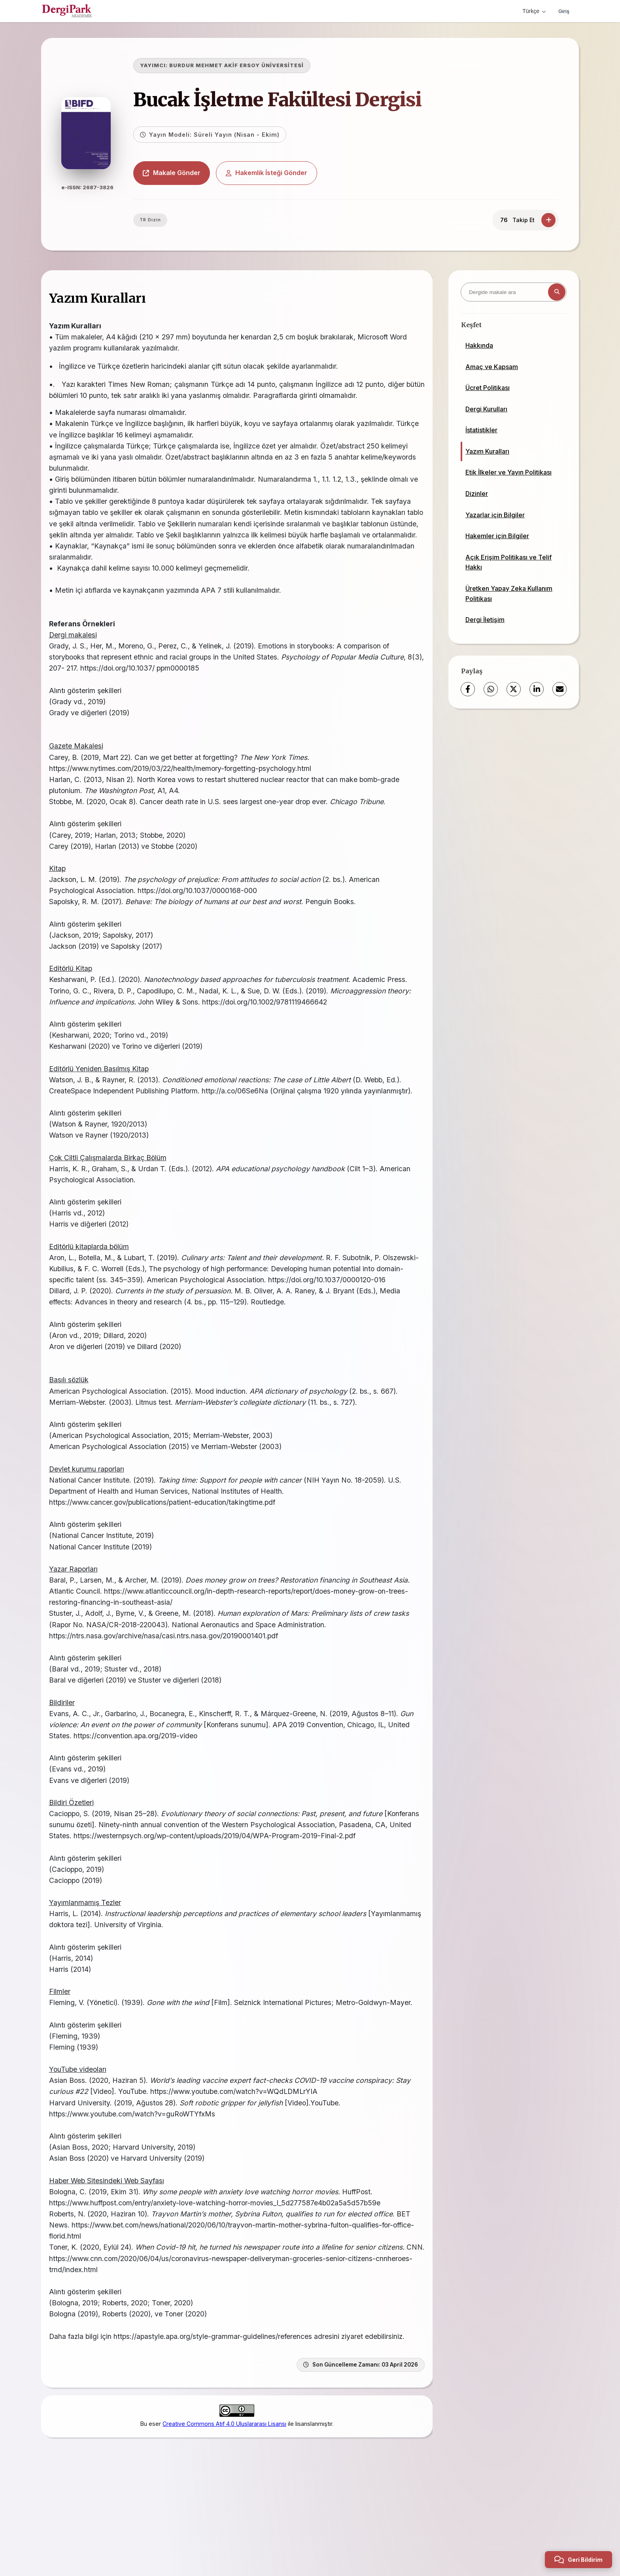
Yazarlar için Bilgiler (495, 515)
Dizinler (476, 493)
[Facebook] (468, 689)
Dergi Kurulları (486, 409)
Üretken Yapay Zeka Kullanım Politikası (508, 593)
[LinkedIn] (536, 689)
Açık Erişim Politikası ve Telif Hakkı (508, 562)
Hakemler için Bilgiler (497, 536)
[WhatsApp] (491, 689)
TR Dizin (169, 219)
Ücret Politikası (487, 388)
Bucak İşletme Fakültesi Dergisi (296, 99)
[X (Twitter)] (514, 689)
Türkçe (532, 11)
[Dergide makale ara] (514, 292)
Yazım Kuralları (487, 451)
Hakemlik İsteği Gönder (285, 173)
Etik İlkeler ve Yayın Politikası (508, 472)
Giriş (563, 11)
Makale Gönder (190, 173)
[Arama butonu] (556, 292)
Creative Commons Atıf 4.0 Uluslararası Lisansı (224, 2503)
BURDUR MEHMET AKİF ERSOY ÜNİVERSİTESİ (255, 65)
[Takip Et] (548, 220)
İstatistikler (481, 430)
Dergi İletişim (485, 620)
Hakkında (479, 345)
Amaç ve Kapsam (491, 367)
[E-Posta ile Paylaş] (559, 689)
